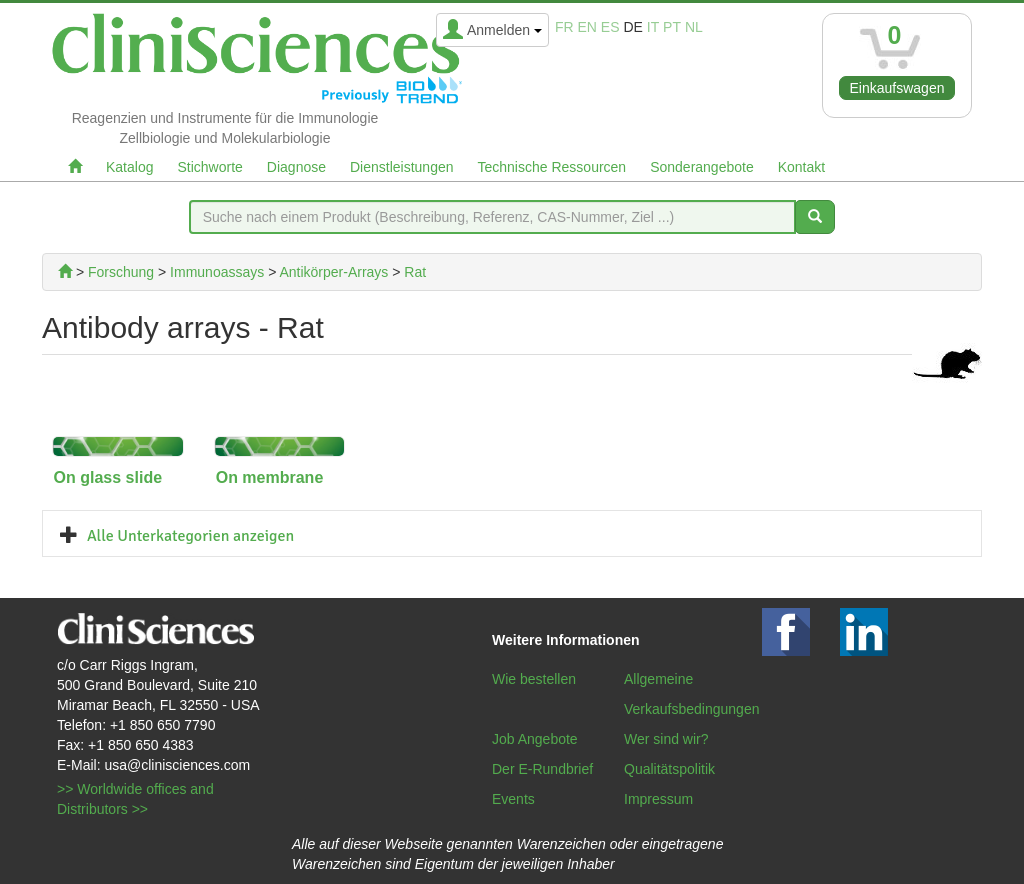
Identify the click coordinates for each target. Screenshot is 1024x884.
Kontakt (801, 167)
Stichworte (209, 167)
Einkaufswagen (897, 88)
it (653, 27)
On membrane (270, 477)
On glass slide (108, 477)
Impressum (658, 799)
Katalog (129, 167)
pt (672, 27)
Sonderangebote (702, 167)
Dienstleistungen (402, 167)
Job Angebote (535, 739)
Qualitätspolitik (669, 769)
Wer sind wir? (666, 739)
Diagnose (296, 167)
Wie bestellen (534, 679)
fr (564, 27)
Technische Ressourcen (552, 167)
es (610, 27)
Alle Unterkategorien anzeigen (190, 536)
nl (694, 27)
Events (513, 799)
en (587, 27)
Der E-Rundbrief (542, 769)
